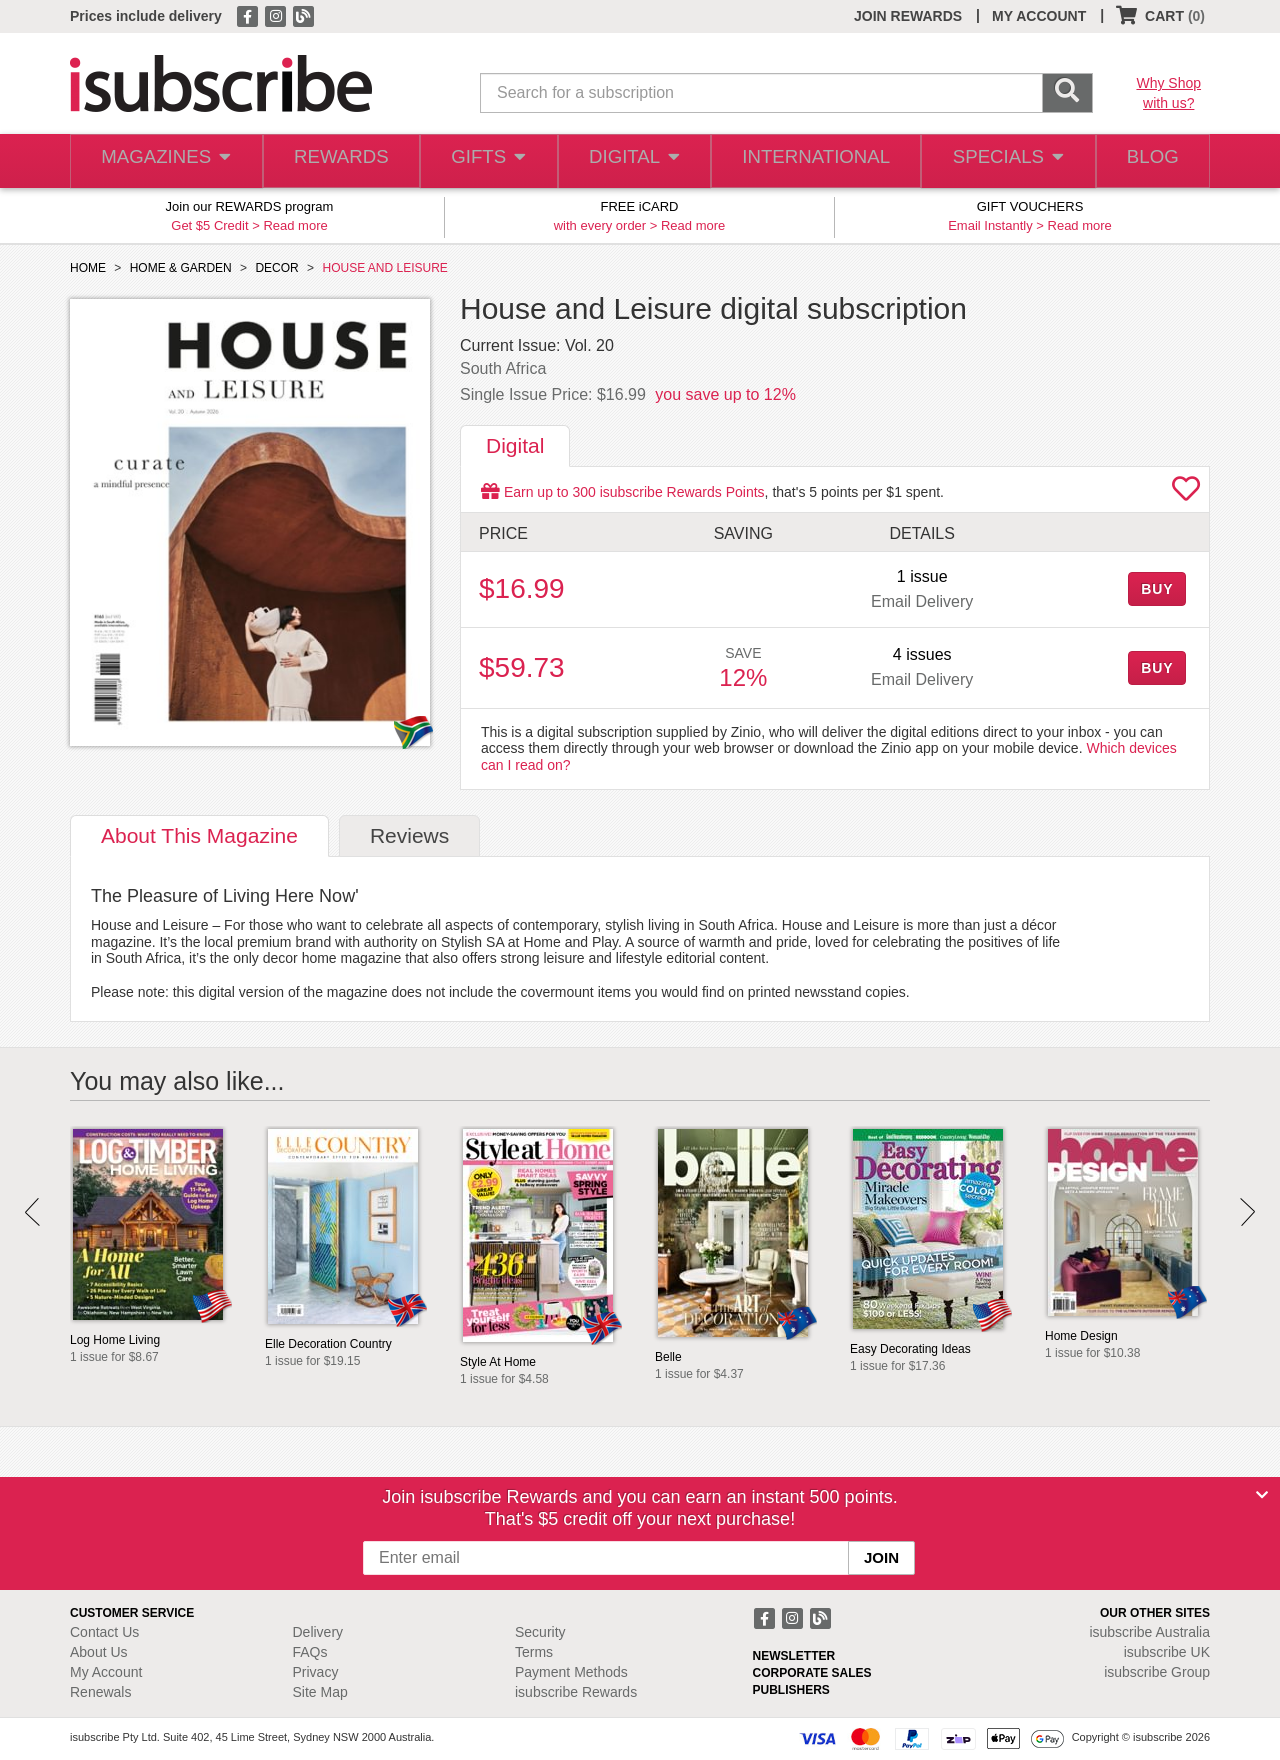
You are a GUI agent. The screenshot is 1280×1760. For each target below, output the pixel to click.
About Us (99, 1652)
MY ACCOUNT (1039, 16)
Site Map (320, 1692)
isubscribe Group (1157, 1672)
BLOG (1149, 161)
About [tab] (199, 835)
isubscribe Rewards (576, 1692)
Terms (534, 1652)
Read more (295, 225)
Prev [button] (32, 1212)
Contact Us (104, 1632)
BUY (1157, 589)
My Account (106, 1672)
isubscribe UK (1167, 1652)
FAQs (310, 1652)
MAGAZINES (164, 161)
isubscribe (1149, 1632)
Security (540, 1632)
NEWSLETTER (794, 1656)
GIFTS (487, 161)
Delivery (318, 1632)
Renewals (100, 1692)
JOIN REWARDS (908, 16)
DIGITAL (635, 161)
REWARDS (337, 161)
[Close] (1262, 1495)
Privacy (316, 1672)
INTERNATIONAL (814, 161)
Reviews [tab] (409, 835)
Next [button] (1247, 1212)
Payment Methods (571, 1672)
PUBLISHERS (791, 1690)
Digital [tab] (515, 445)
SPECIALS (1003, 161)
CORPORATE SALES (812, 1673)
